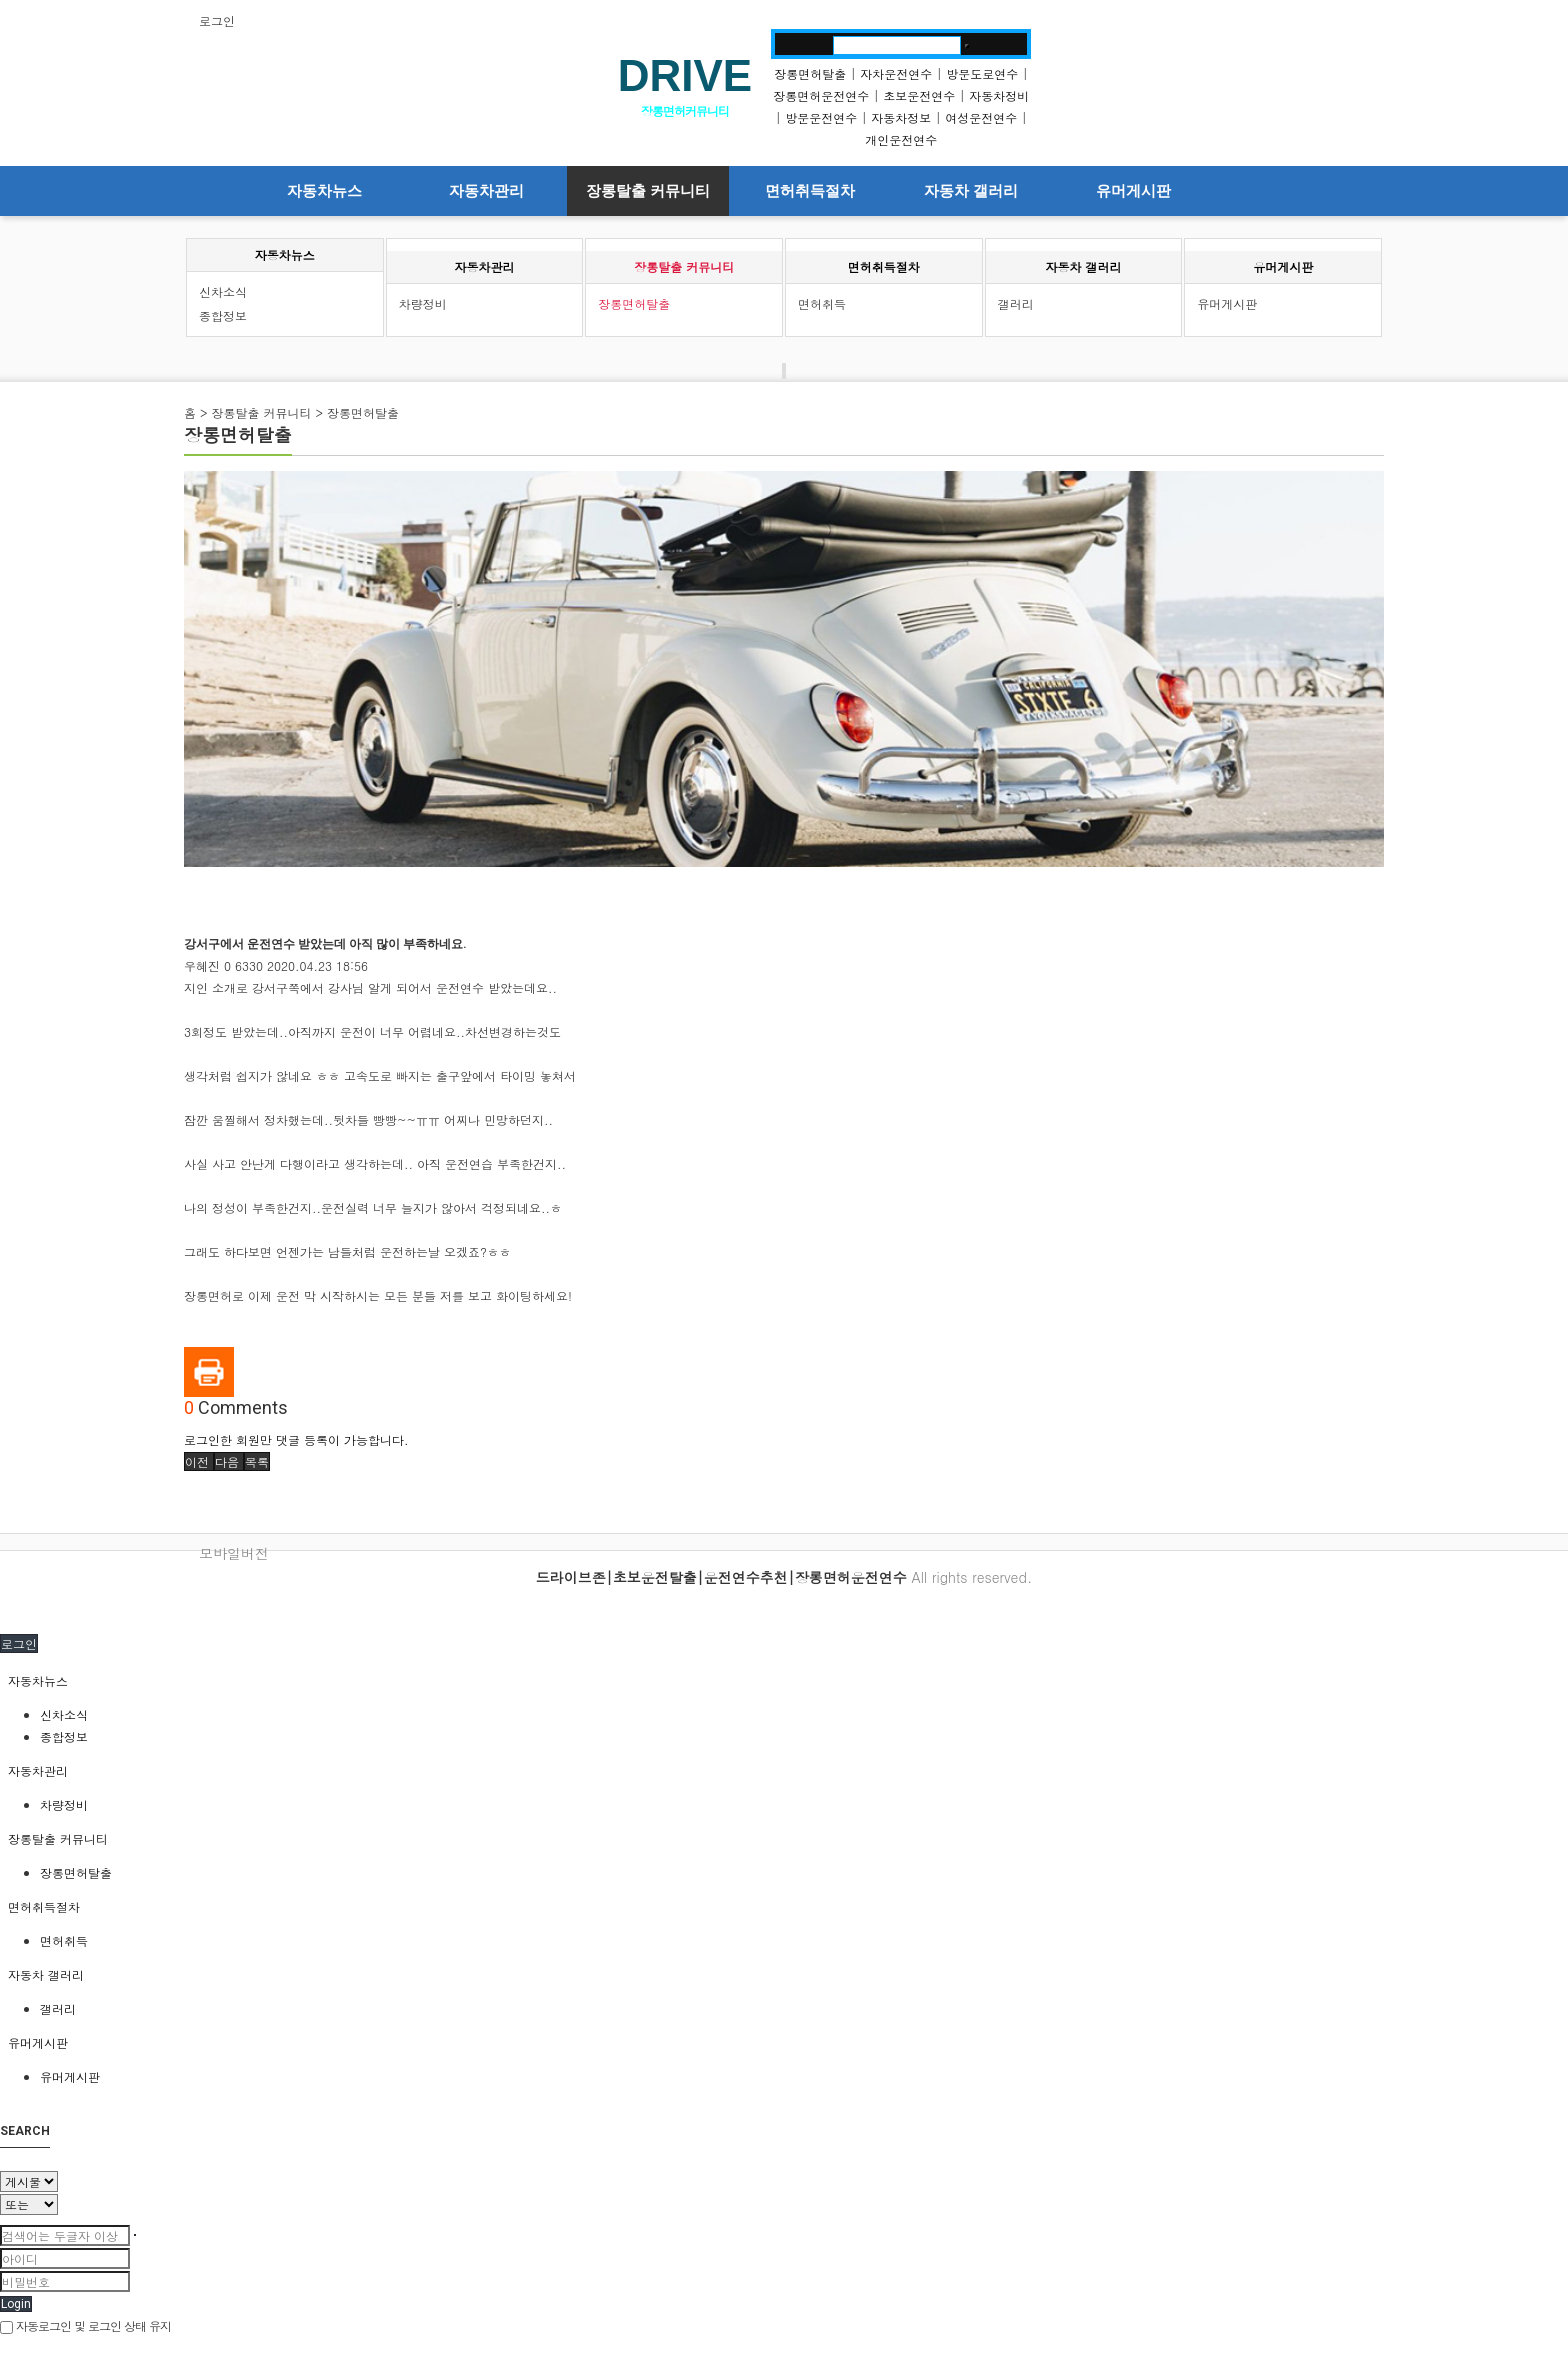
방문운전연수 (821, 117)
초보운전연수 (919, 95)
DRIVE (685, 75)
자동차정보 (901, 117)
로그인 (217, 20)
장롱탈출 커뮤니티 (648, 191)
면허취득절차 (810, 191)
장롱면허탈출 (810, 73)
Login (16, 2304)
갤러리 (1016, 303)
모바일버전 (234, 1553)
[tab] (784, 1681)
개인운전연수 (901, 139)
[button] (199, 1461)
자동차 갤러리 (971, 191)
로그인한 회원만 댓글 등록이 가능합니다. (296, 1439)
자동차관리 (486, 191)
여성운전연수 (981, 117)
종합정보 (223, 315)
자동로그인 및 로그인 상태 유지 (85, 2325)
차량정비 (423, 303)
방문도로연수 (982, 73)
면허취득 (822, 303)
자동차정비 (999, 95)
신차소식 (223, 291)
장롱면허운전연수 (821, 95)
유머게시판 (1133, 191)
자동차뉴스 (324, 191)
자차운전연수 (896, 73)
